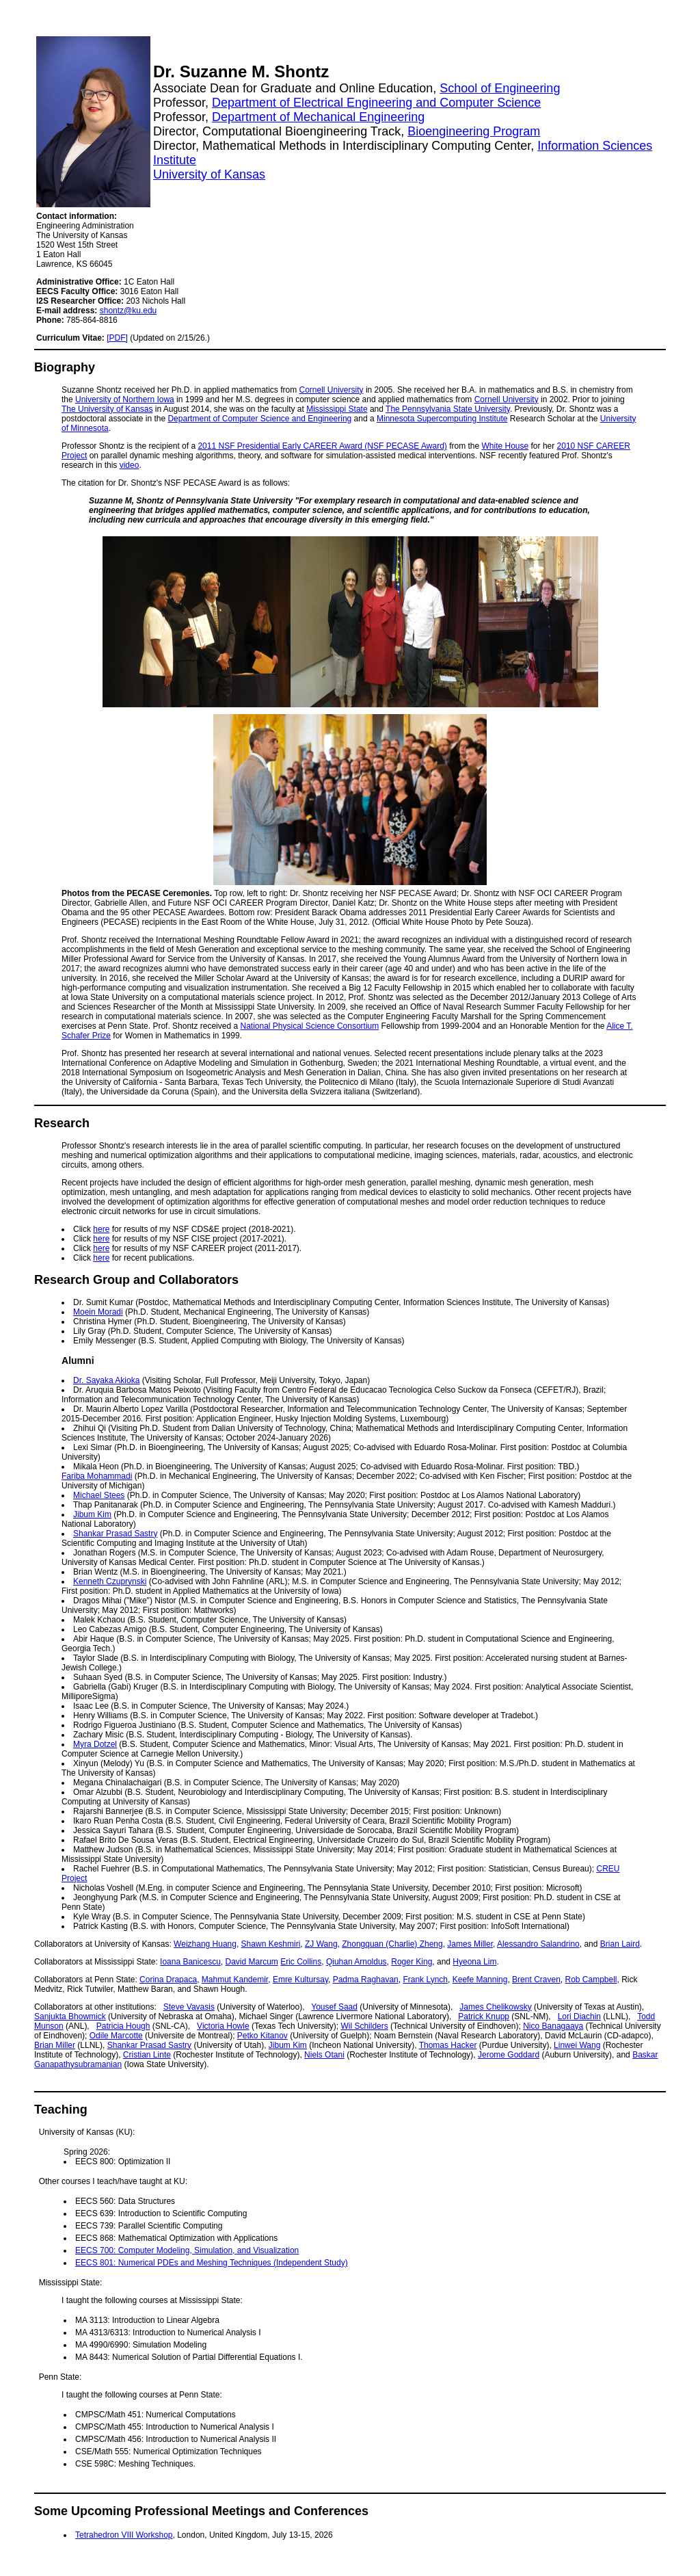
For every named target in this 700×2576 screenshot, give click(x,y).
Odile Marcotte (116, 2035)
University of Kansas (209, 174)
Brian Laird (620, 1944)
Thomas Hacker (448, 2045)
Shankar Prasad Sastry (115, 1533)
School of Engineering (500, 88)
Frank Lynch (425, 1979)
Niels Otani (324, 2055)
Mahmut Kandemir (235, 1979)
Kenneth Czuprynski (109, 1581)
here (101, 1229)
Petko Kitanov (262, 2035)
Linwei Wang (577, 2045)
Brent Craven (536, 1979)
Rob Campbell (591, 1979)
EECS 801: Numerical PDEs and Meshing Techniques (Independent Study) (211, 2263)
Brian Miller (54, 2045)
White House (505, 446)
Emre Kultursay (300, 1979)
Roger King (411, 1962)
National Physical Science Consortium (309, 1026)
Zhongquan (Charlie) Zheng (392, 1944)
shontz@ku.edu (128, 310)
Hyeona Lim (474, 1962)
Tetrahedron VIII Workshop (124, 2535)
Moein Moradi (98, 1312)
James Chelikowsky (495, 2007)
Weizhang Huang (205, 1944)
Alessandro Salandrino (538, 1944)
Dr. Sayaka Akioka (106, 1380)
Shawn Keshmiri (271, 1944)
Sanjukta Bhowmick (70, 2016)
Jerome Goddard (508, 2055)
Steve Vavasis (189, 2007)
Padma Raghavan (366, 1979)
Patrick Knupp (483, 2016)
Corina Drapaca (168, 1979)
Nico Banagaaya (553, 2026)
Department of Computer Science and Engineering (259, 418)
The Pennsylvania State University (448, 409)
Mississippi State (336, 409)
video (129, 465)
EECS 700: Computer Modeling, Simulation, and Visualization (187, 2250)
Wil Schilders (364, 2026)
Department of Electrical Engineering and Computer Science (376, 102)
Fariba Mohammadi (97, 1476)
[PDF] (117, 338)
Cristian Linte (147, 2055)
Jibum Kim (92, 1514)
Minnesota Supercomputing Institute (442, 418)
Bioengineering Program (473, 131)
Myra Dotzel (95, 1744)
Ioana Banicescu (190, 1962)
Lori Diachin (579, 2016)
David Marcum (251, 1962)
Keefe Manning (480, 1979)
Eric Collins (300, 1962)
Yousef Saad (334, 2007)
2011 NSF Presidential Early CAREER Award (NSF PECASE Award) (322, 446)
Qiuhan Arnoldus (356, 1962)
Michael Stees (98, 1495)
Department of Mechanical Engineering (318, 117)
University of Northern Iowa (124, 399)
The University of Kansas (107, 409)
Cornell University (331, 390)
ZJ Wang (321, 1944)
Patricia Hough (123, 2026)
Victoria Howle (223, 2026)
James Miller (470, 1944)
